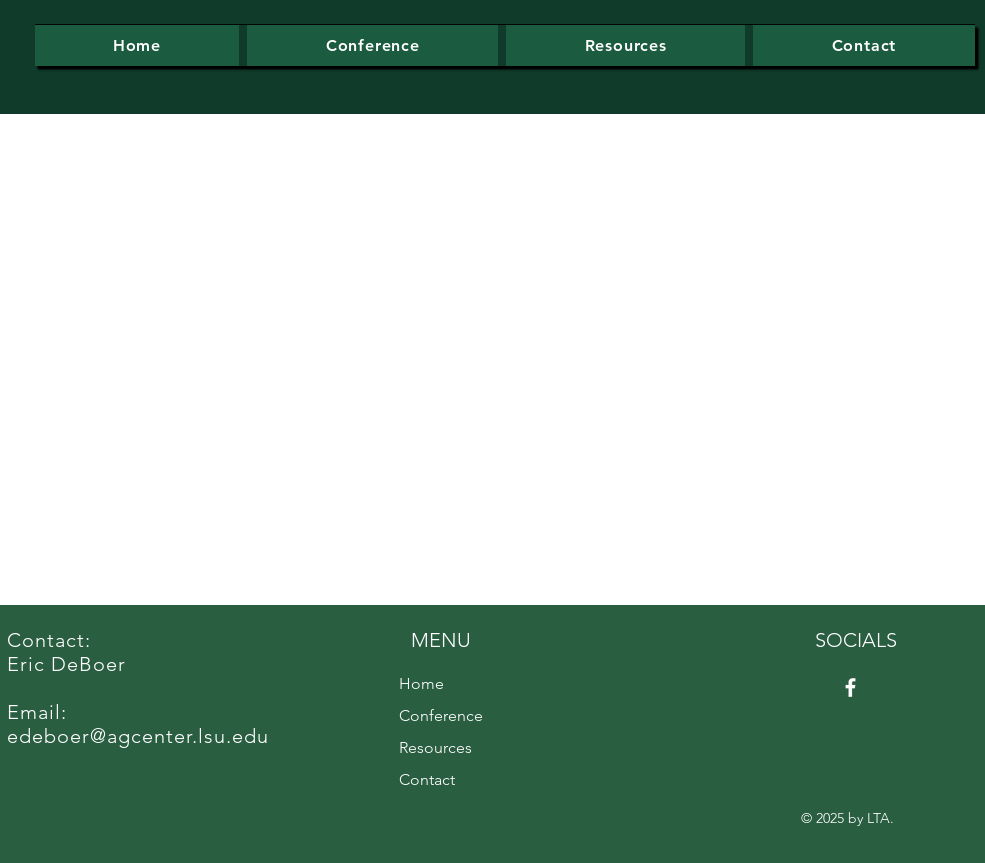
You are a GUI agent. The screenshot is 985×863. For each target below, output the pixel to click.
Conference (441, 715)
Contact (427, 779)
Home (421, 683)
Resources (435, 747)
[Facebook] (850, 687)
